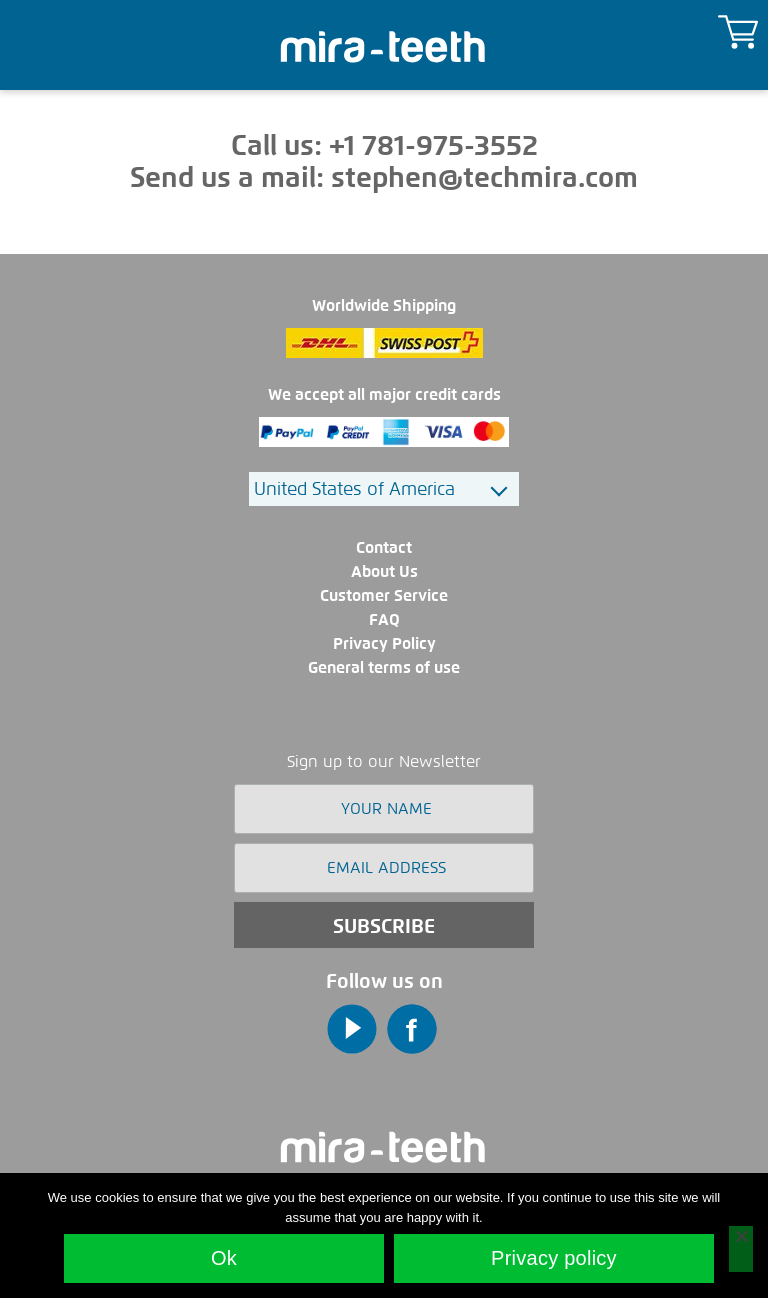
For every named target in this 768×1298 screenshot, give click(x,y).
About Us (384, 571)
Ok (224, 1258)
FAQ (384, 619)
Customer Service (384, 595)
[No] (741, 1249)
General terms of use (384, 667)
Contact (384, 547)
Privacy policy (554, 1258)
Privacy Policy (384, 643)
